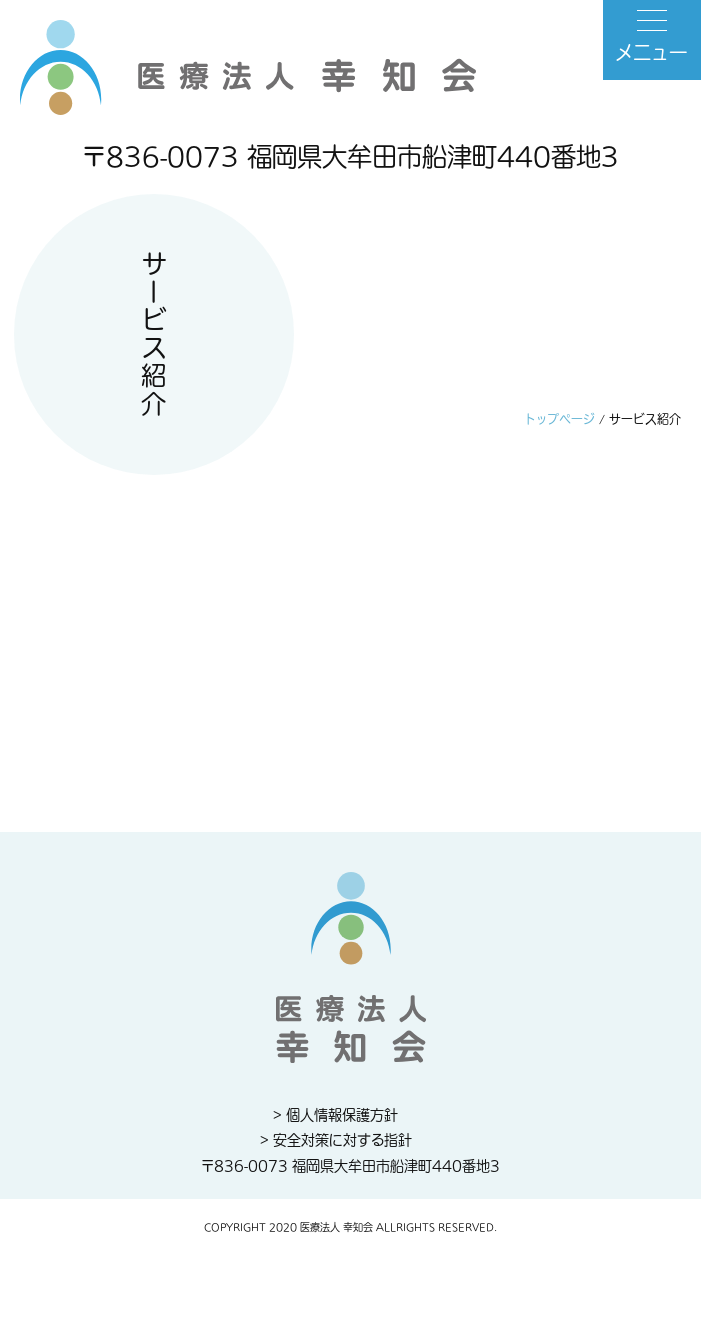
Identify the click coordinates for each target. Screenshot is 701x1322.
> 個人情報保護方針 (335, 1115)
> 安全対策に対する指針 (336, 1140)
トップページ (560, 420)
